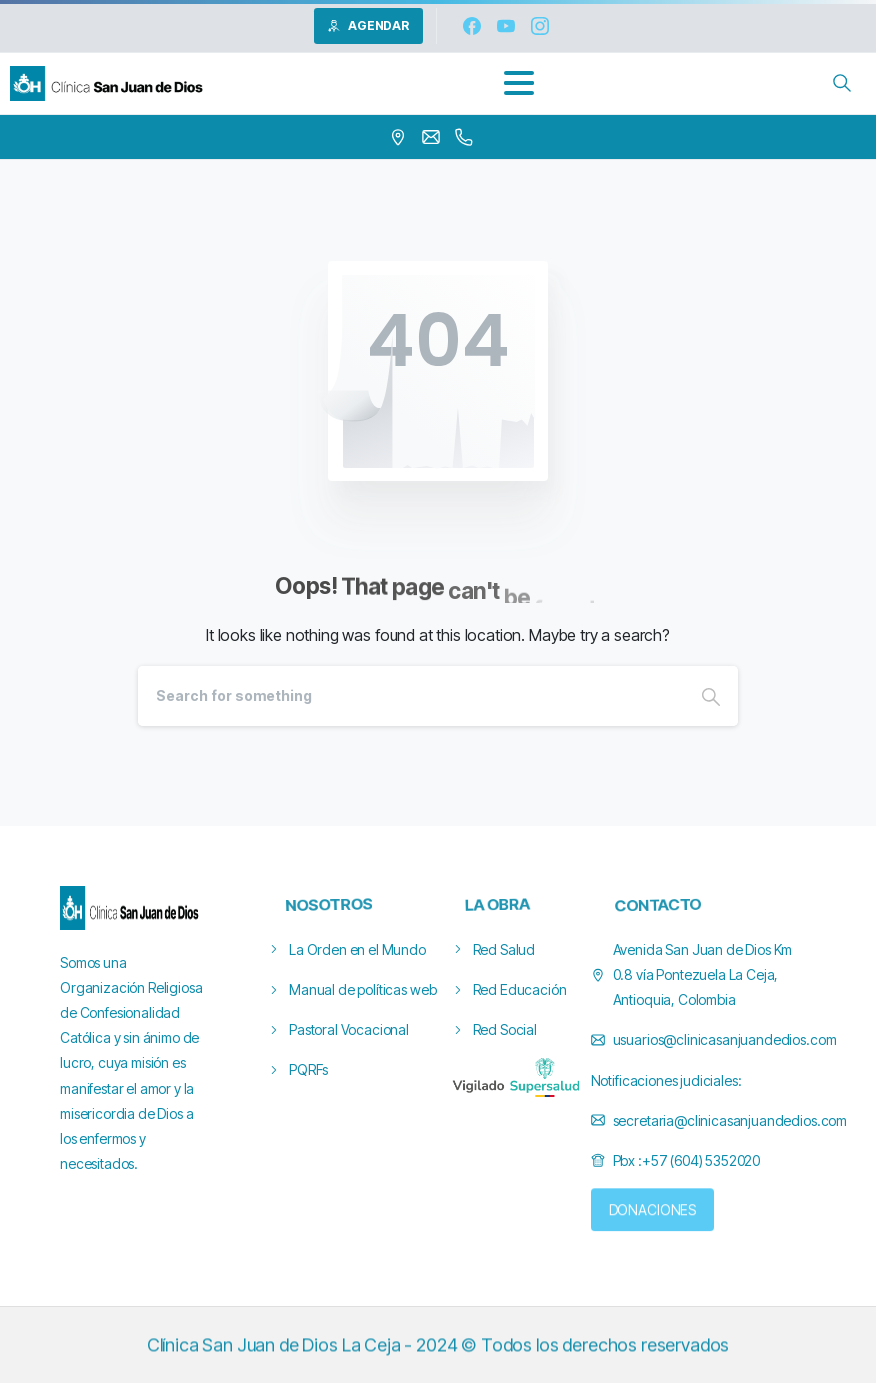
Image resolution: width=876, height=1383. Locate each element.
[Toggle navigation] (519, 83)
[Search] (411, 696)
